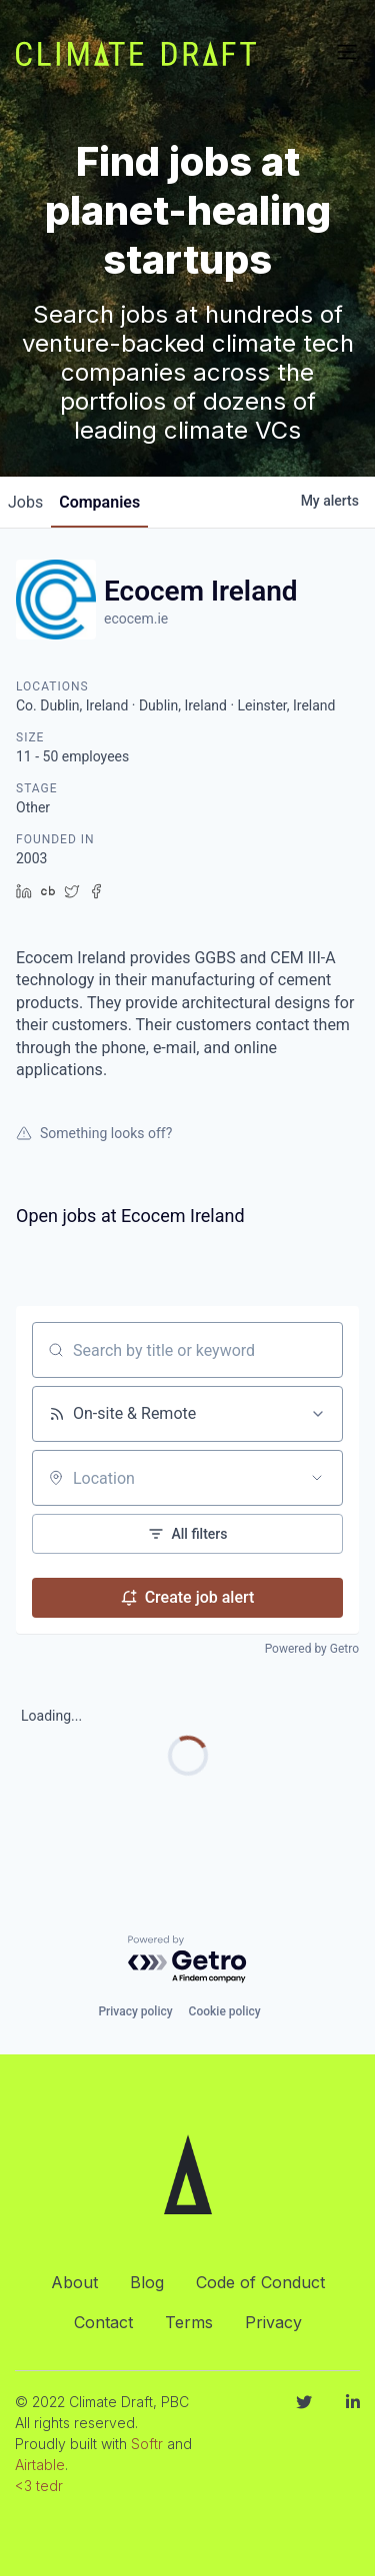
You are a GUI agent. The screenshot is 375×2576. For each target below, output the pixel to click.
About (74, 2282)
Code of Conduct (260, 2282)
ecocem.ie (136, 619)
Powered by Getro (312, 1649)
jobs (25, 502)
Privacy (273, 2322)
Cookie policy (225, 2011)
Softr (147, 2443)
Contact (103, 2322)
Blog (147, 2282)
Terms (189, 2322)
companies (99, 502)
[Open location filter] (317, 1478)
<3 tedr (39, 2485)
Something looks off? (94, 1133)
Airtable (40, 2464)
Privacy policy (135, 2011)
